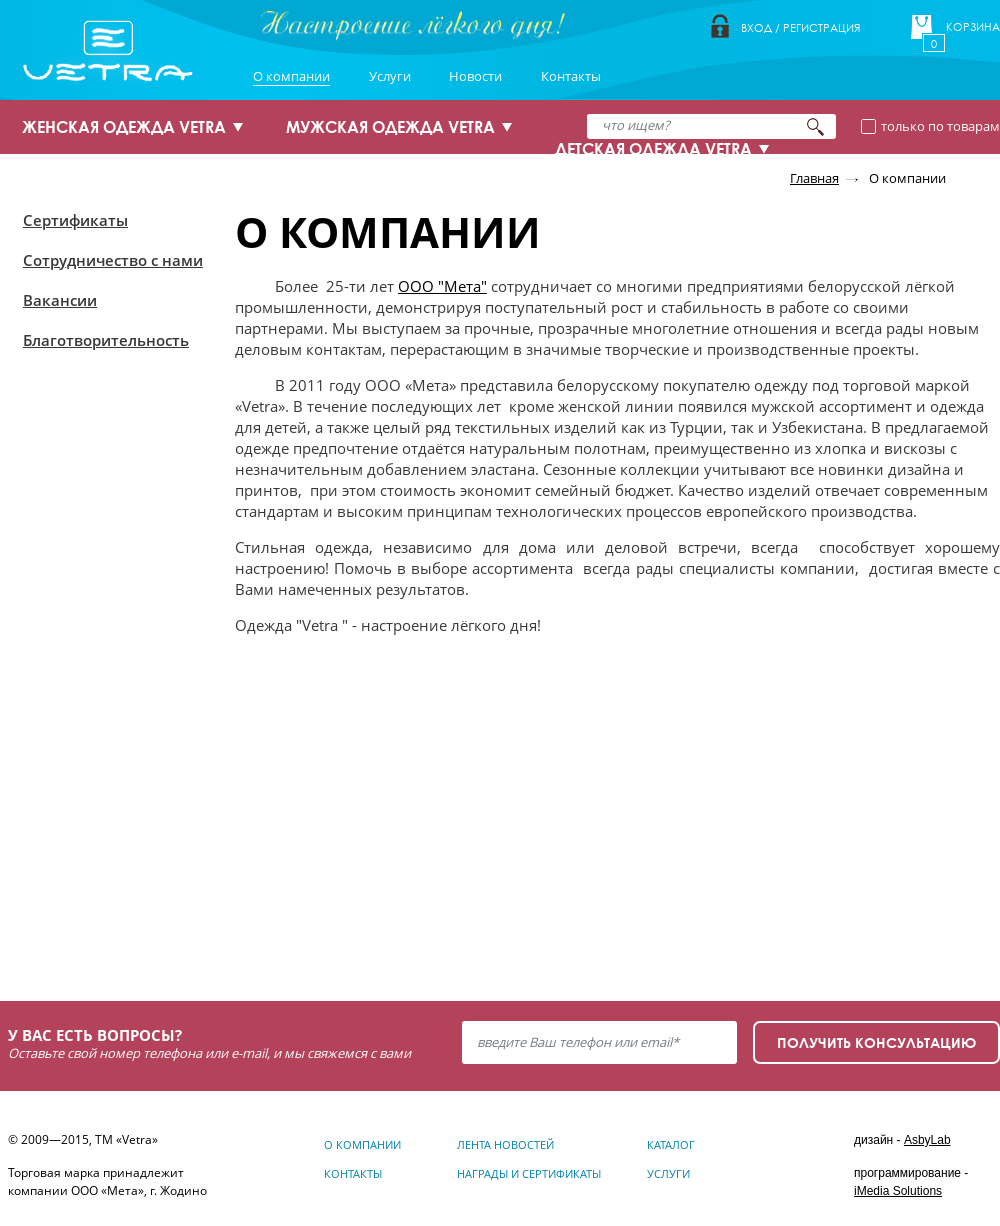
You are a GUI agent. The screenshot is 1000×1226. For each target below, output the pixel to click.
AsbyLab (927, 1140)
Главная (814, 178)
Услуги (390, 76)
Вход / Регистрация (800, 27)
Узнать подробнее (121, 906)
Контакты (571, 76)
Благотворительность (106, 340)
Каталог (671, 1144)
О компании (291, 76)
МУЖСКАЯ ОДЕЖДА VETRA (390, 127)
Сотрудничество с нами (113, 260)
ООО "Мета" (442, 286)
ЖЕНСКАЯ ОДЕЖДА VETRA (124, 127)
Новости (475, 76)
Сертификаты (75, 220)
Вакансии (60, 300)
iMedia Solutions (898, 1191)
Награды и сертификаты (529, 1173)
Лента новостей (505, 1144)
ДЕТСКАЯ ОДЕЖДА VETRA (653, 149)
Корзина (973, 27)
